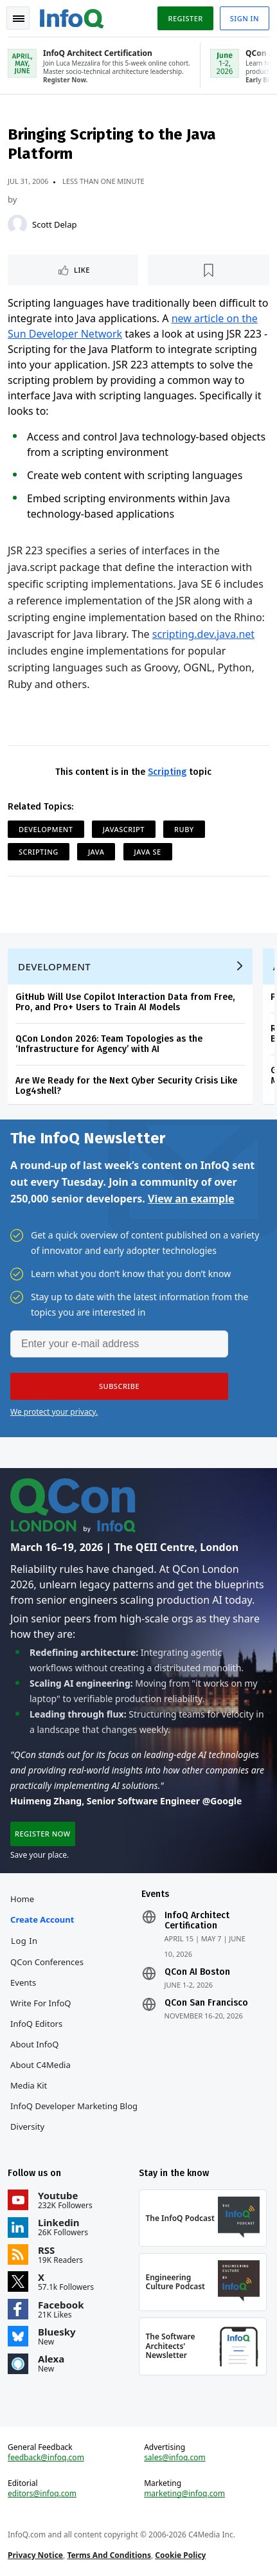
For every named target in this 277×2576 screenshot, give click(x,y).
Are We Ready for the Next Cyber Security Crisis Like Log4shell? (126, 1085)
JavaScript (124, 829)
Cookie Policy (180, 2555)
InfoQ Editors (36, 2023)
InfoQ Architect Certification (197, 1920)
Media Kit (28, 2085)
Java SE (147, 852)
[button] (119, 1386)
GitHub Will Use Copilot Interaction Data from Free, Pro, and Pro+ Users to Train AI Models (125, 1002)
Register (185, 18)
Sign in (244, 18)
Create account (42, 1919)
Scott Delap (54, 224)
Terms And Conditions (109, 2555)
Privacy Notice (35, 2555)
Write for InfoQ (40, 2003)
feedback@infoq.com (46, 2458)
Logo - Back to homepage (72, 16)
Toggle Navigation (18, 18)
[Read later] (208, 270)
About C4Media (40, 2065)
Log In (24, 1940)
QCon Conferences (47, 1962)
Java (96, 852)
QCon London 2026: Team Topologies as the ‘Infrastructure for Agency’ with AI (108, 1044)
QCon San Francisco (206, 2003)
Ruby (184, 829)
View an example (191, 1199)
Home (22, 1899)
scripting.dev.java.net (203, 634)
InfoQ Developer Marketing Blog (74, 2106)
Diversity (27, 2126)
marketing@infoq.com (184, 2494)
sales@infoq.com (175, 2458)
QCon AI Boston (197, 1972)
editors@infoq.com (42, 2494)
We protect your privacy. (54, 1411)
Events (23, 1982)
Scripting (167, 771)
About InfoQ (34, 2044)
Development (46, 829)
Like (82, 270)
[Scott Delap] (17, 224)
